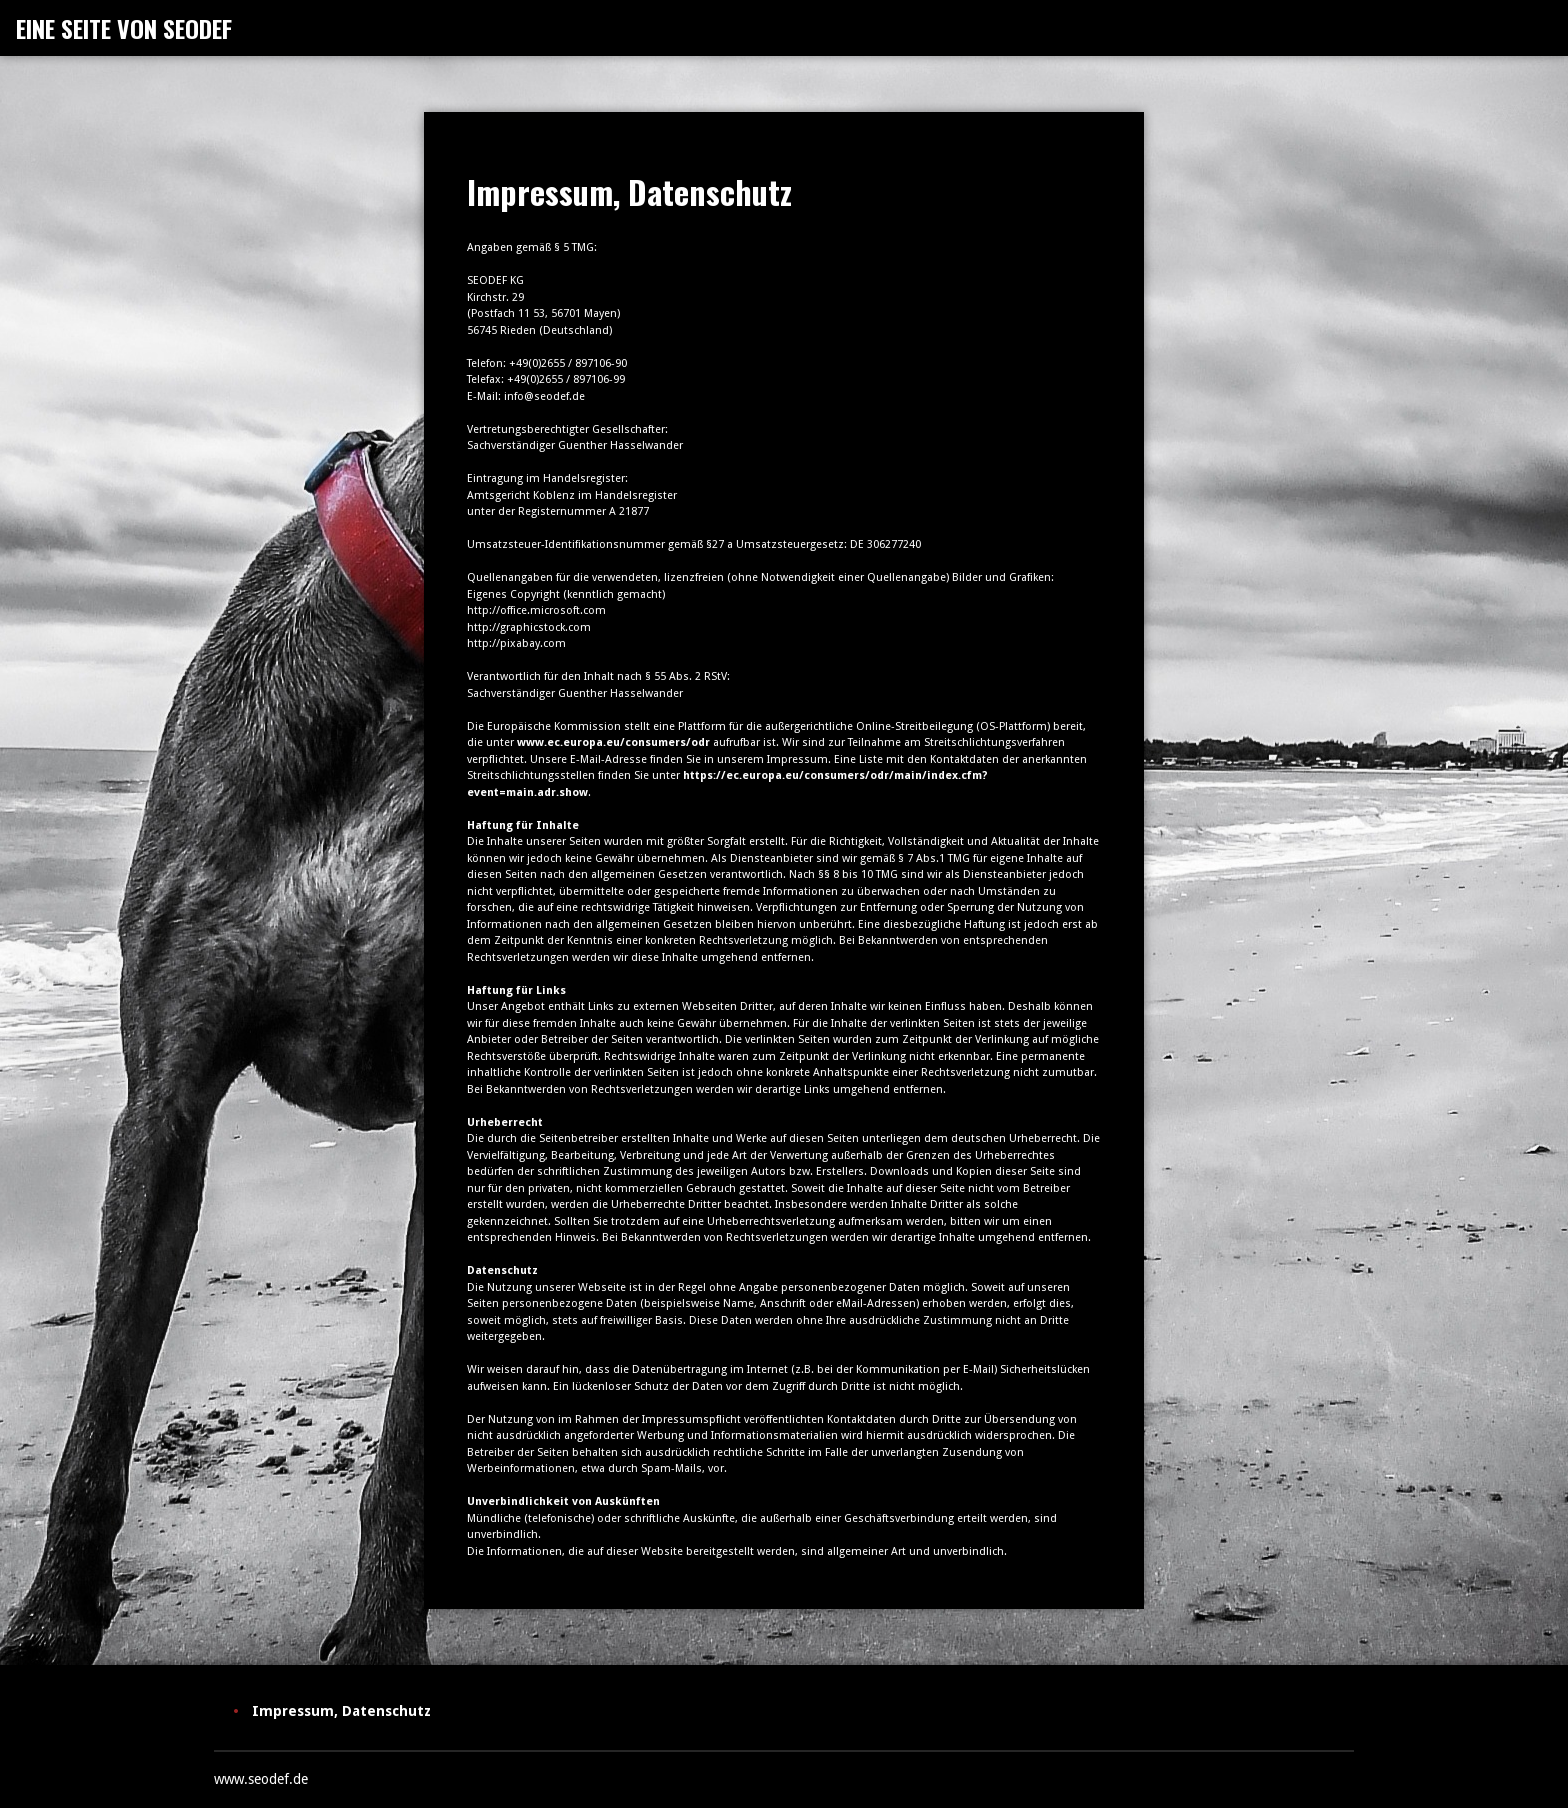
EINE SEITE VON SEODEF (124, 28)
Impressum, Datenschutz (341, 1711)
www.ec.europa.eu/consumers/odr (613, 742)
